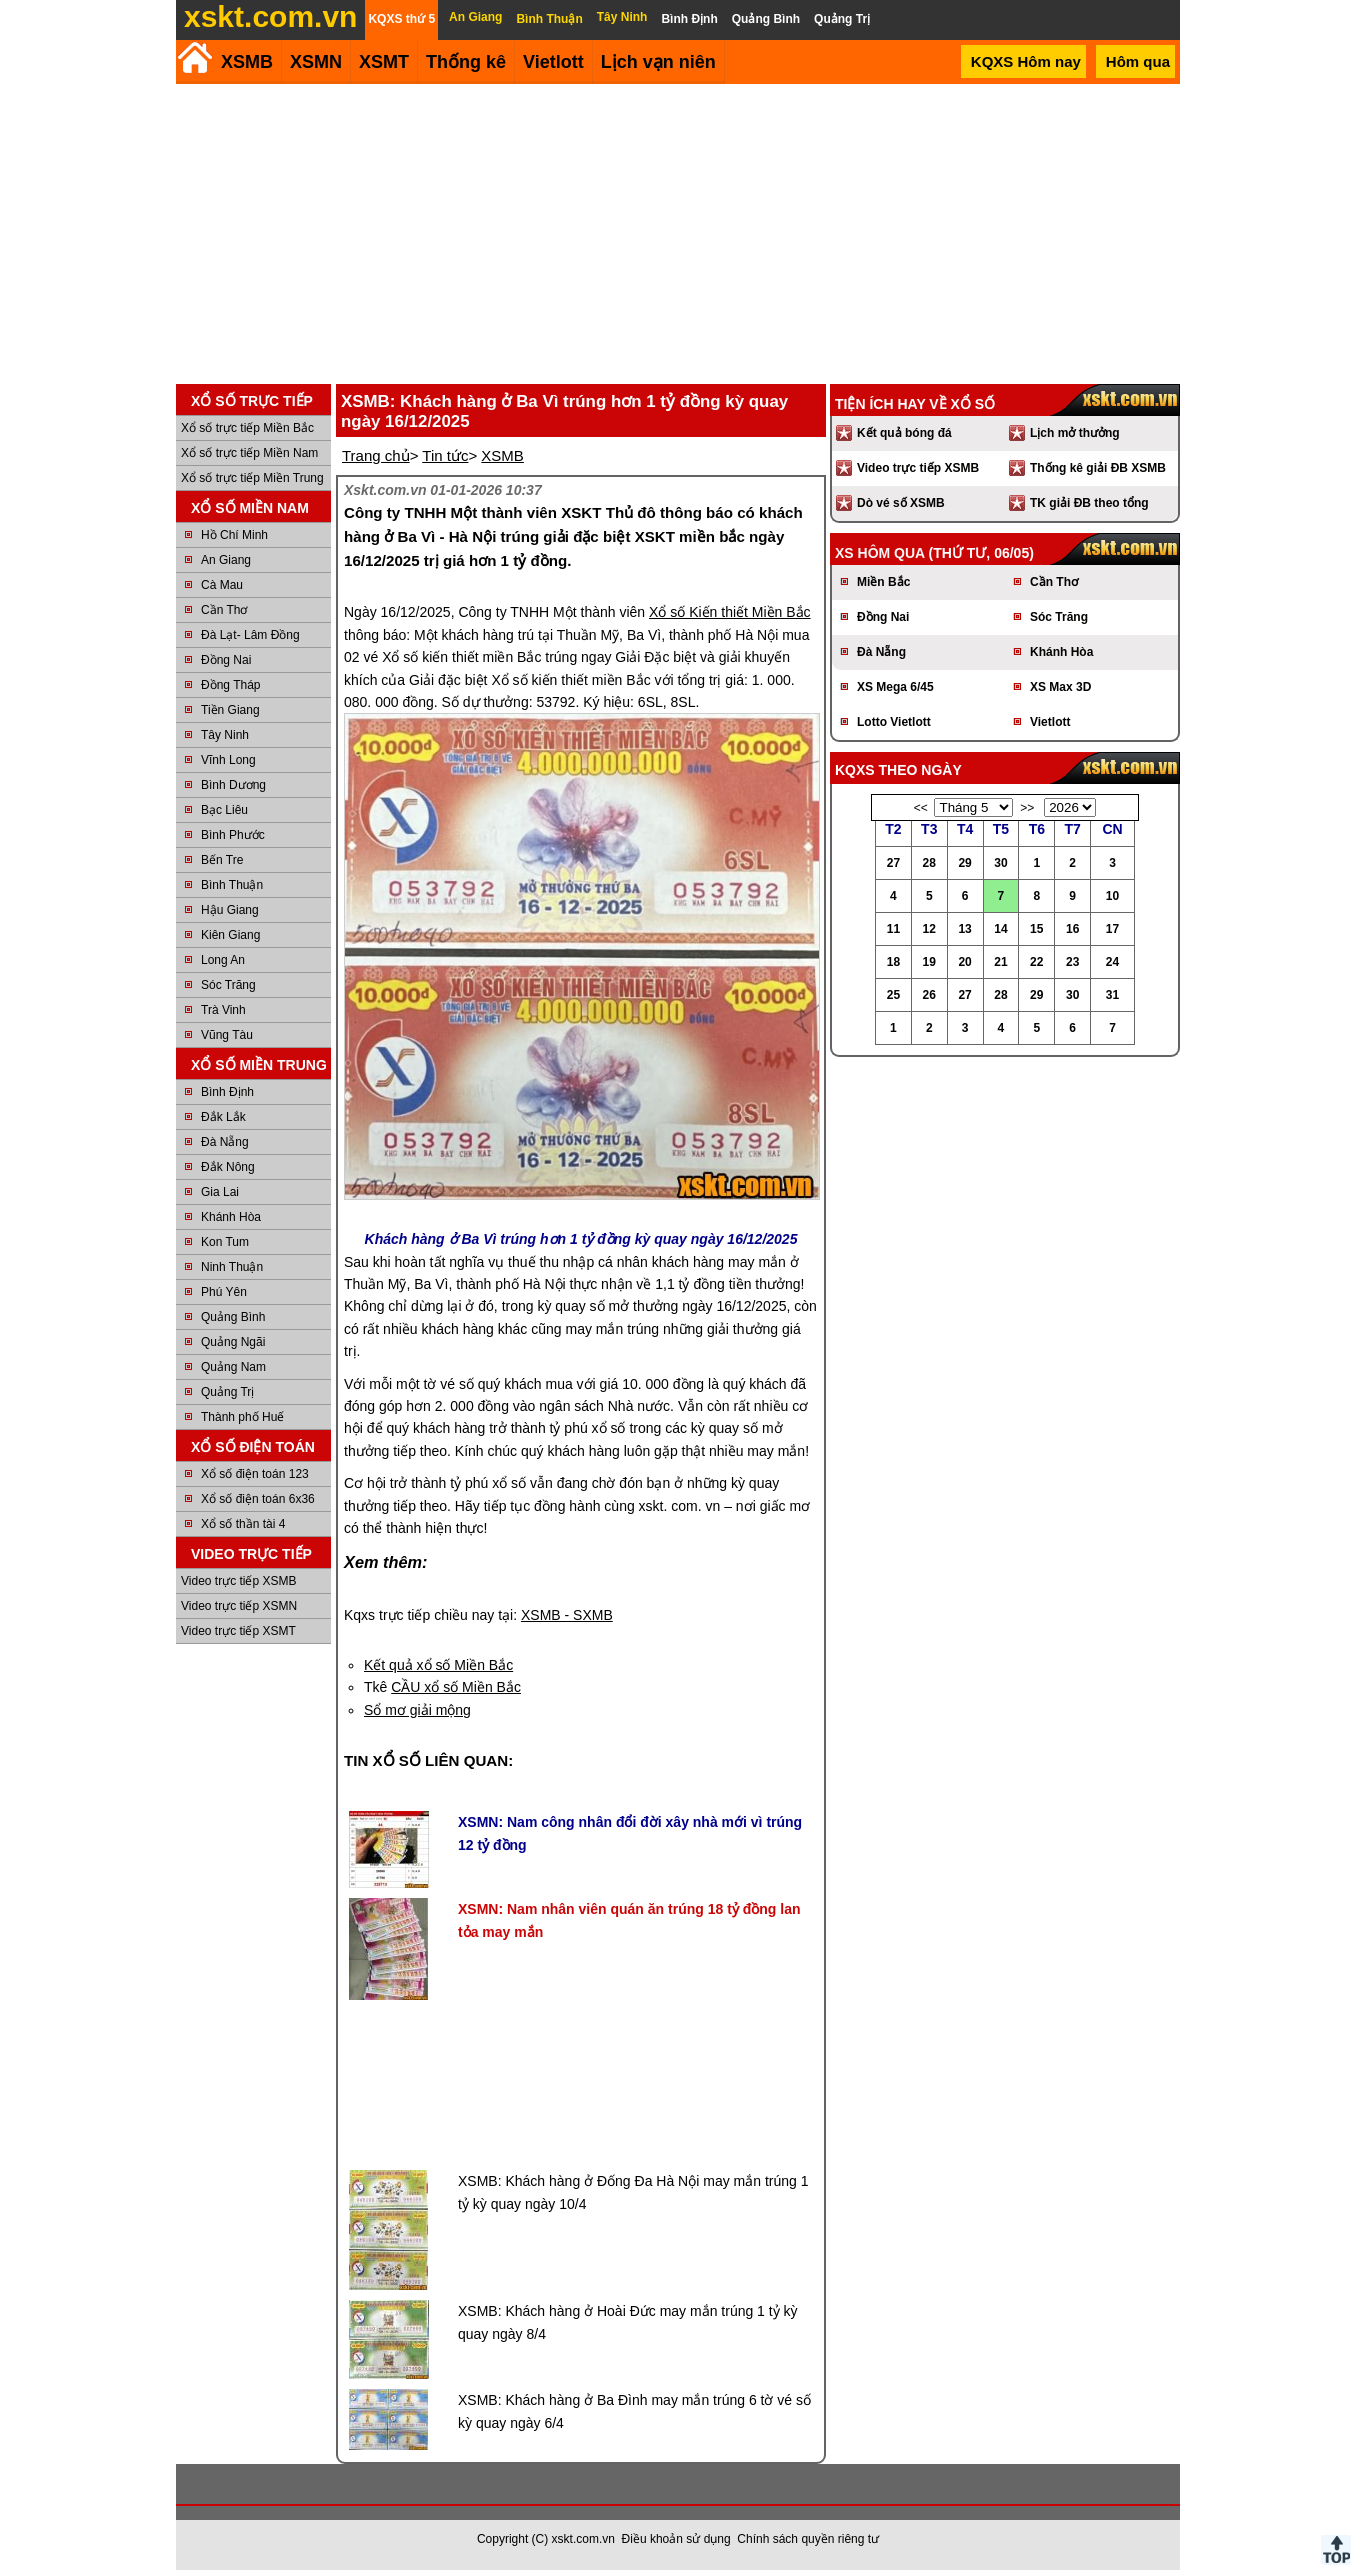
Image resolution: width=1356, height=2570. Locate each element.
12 (929, 929)
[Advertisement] (678, 234)
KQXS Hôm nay (1026, 61)
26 (929, 995)
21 (1000, 962)
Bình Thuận (232, 885)
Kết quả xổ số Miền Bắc (438, 1665)
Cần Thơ (224, 610)
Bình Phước (233, 835)
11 (893, 929)
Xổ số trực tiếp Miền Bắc (247, 428)
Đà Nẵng (225, 1142)
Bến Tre (222, 860)
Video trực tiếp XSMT (238, 1631)
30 (1000, 863)
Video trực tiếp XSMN (239, 1606)
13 (964, 929)
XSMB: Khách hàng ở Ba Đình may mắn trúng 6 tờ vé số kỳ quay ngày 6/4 (634, 2411)
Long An (223, 960)
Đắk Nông (228, 1167)
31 (1112, 995)
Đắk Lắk (223, 1117)
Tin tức (445, 455)
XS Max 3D (1060, 687)
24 (1112, 962)
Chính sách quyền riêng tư (808, 2539)
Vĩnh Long (228, 760)
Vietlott (1050, 722)
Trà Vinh (223, 1010)
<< (921, 808)
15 (1036, 929)
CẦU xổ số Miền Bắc (456, 1687)
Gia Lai (220, 1192)
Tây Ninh (225, 735)
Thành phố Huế (242, 1417)
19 (929, 962)
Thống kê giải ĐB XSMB (1098, 468)
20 (964, 962)
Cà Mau (222, 585)
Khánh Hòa (231, 1217)
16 (1072, 929)
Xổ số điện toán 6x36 (258, 1499)
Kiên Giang (230, 935)
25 (893, 995)
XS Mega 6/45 (895, 687)
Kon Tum (225, 1242)
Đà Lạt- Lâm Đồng (250, 635)
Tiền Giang (230, 710)
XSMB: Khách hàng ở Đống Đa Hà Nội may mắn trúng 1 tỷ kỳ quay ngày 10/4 (633, 2192)
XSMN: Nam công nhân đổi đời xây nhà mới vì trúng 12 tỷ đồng (630, 1833)
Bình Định (227, 1092)
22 (1036, 962)
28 (929, 863)
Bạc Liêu (224, 810)
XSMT (384, 62)
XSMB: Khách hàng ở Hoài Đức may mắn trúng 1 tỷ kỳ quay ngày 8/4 (628, 2322)
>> (1027, 808)
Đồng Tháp (230, 685)
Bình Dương (233, 785)
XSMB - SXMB (567, 1615)
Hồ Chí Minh (234, 535)
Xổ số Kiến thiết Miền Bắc (730, 612)
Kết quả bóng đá (904, 433)
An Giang (226, 560)
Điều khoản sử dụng (676, 2539)
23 (1072, 962)
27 (893, 863)
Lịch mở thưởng (1075, 433)
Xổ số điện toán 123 (255, 1474)
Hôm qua (1138, 61)
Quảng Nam (233, 1367)
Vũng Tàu (227, 1035)
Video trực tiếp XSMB (239, 1581)
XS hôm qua (880, 553)
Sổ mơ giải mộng (417, 1710)
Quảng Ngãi (233, 1342)
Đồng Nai (226, 660)
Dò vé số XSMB (901, 503)
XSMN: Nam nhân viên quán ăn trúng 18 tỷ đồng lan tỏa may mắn (629, 1920)
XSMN (316, 62)
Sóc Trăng (228, 985)
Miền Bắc (883, 582)
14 (1000, 929)
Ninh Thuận (232, 1267)
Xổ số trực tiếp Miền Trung (252, 478)
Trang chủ (376, 455)
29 (964, 863)
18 (893, 962)
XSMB (247, 62)
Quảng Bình (233, 1317)
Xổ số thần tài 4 (243, 1524)
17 (1112, 929)
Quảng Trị (227, 1392)
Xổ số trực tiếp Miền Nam (249, 453)
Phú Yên (224, 1292)
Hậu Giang (230, 910)
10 (1112, 896)
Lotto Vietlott (894, 722)
